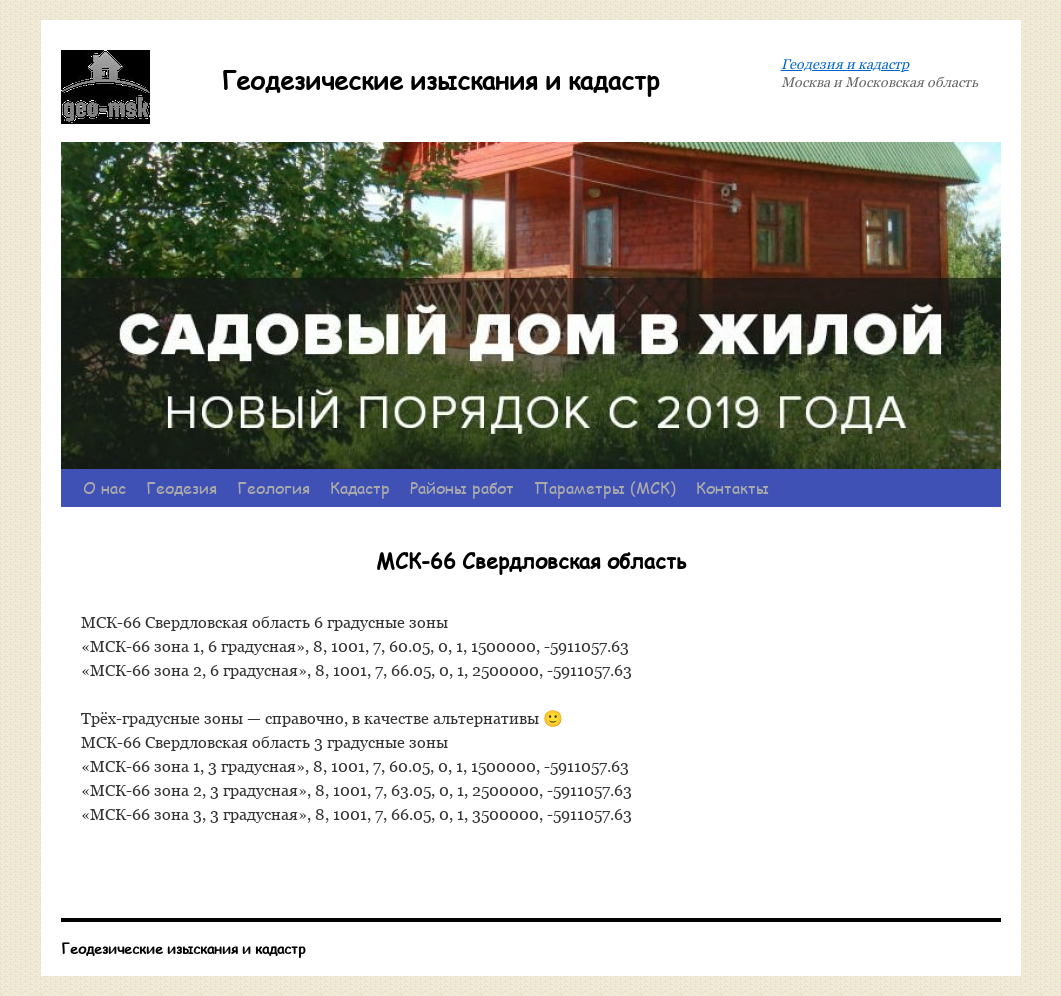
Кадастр (360, 487)
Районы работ (462, 487)
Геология (273, 487)
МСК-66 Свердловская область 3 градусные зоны (264, 742)
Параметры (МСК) (605, 487)
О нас (104, 487)
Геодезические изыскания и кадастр (440, 80)
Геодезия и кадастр (845, 63)
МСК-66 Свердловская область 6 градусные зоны (264, 622)
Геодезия (181, 487)
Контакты (732, 487)
